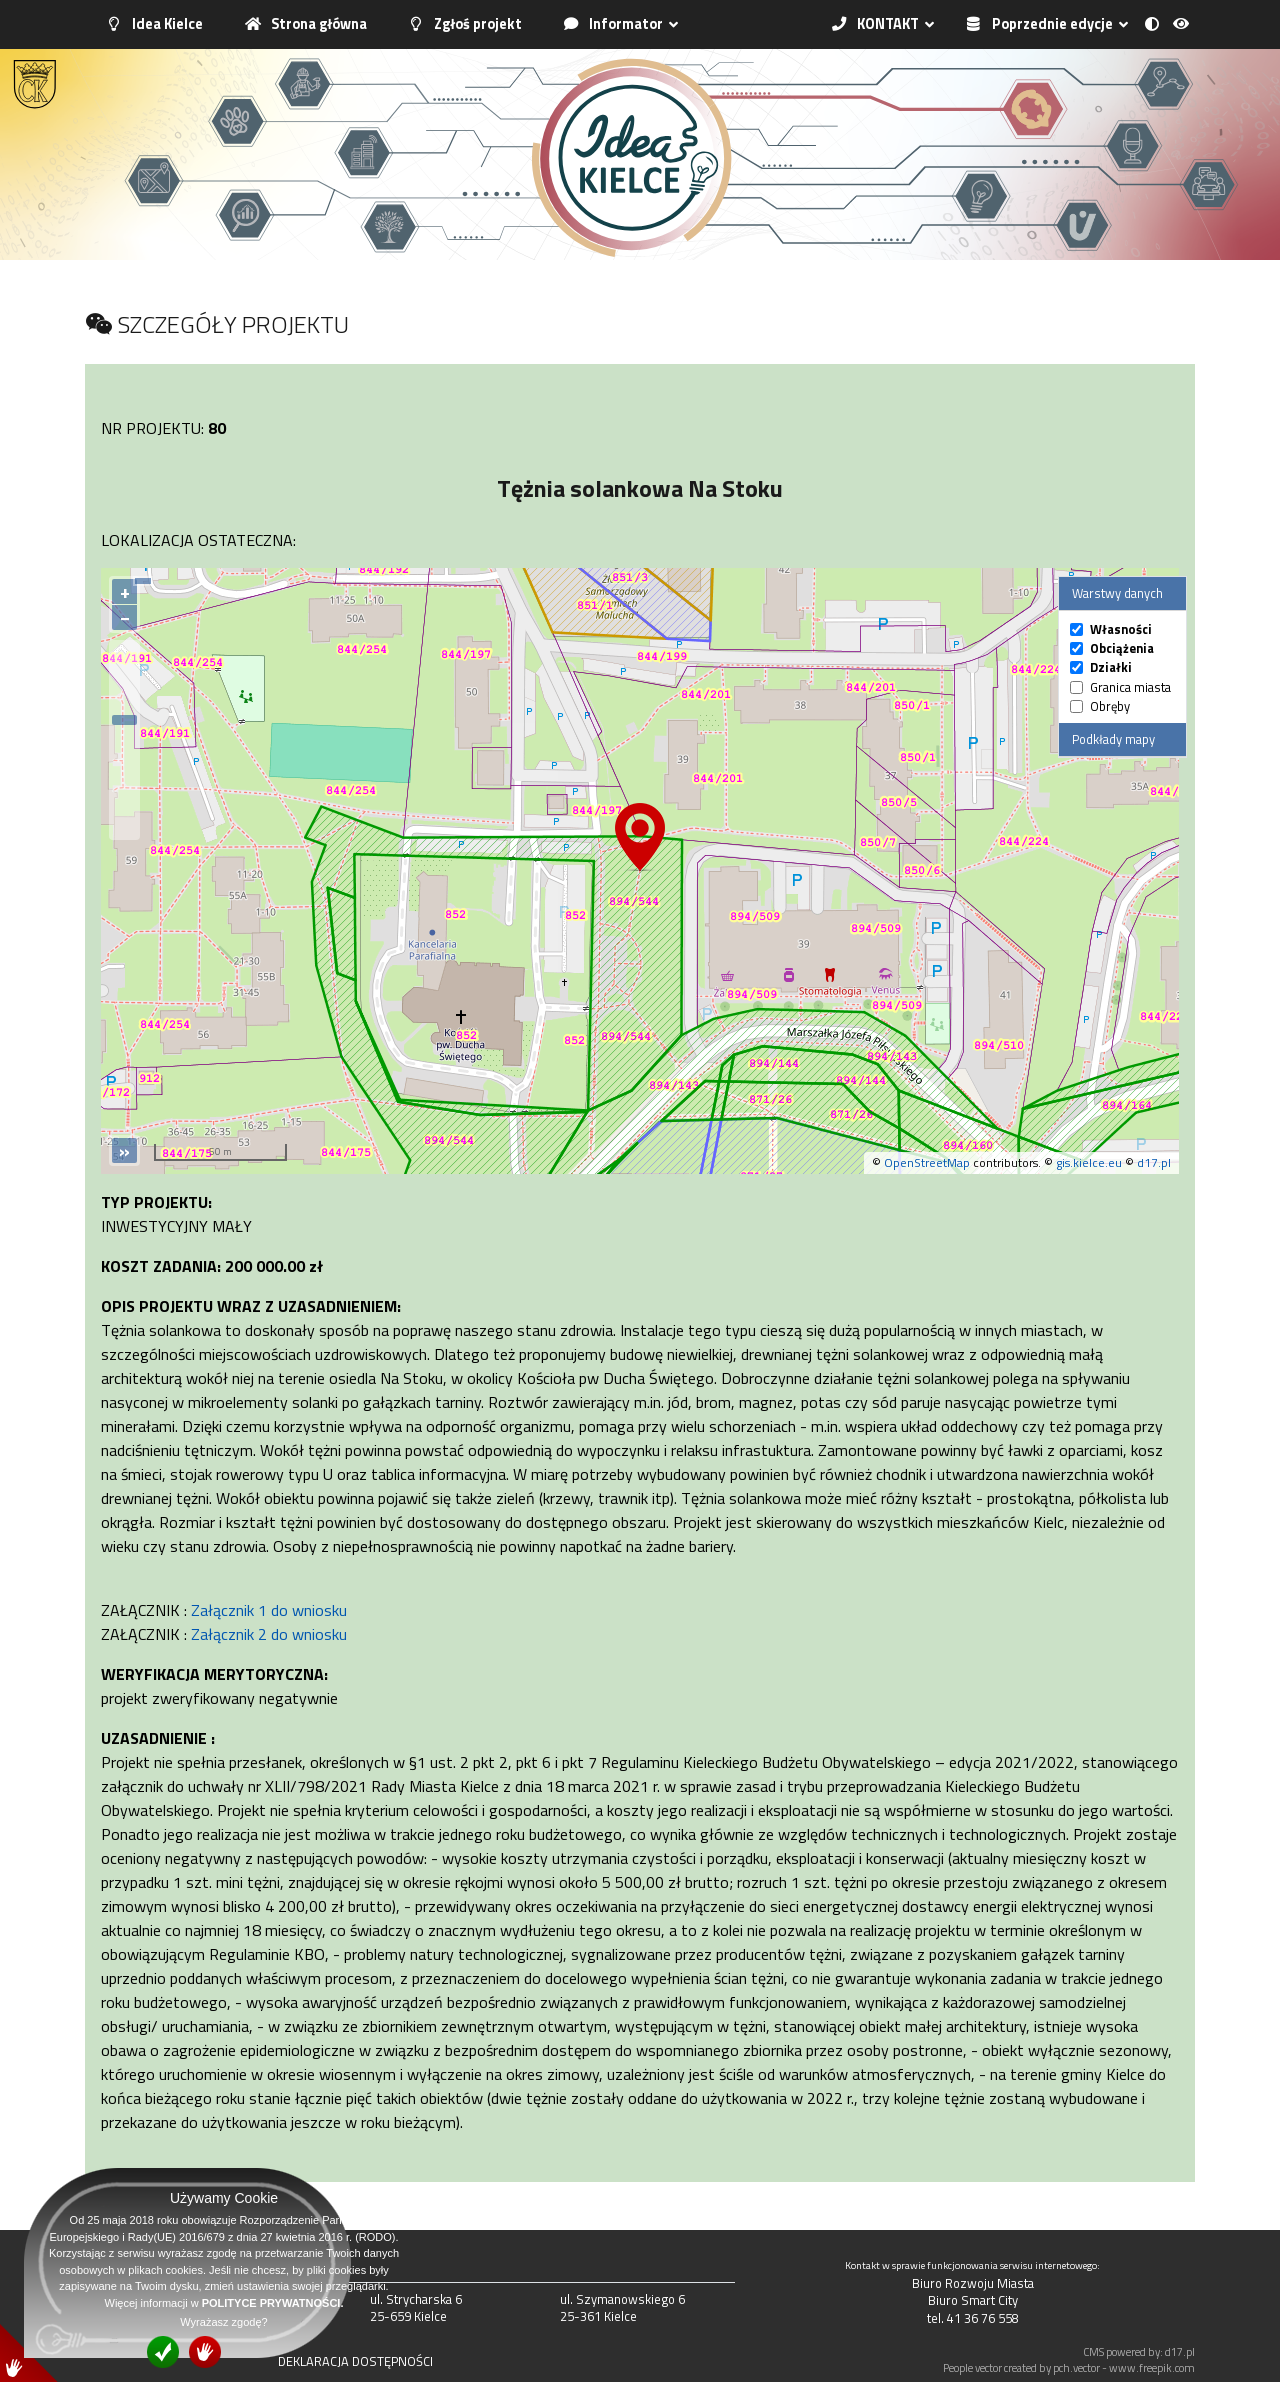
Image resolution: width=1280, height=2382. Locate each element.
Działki (1111, 667)
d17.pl (1154, 1162)
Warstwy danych (1117, 593)
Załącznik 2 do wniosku (269, 1634)
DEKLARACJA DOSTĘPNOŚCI (355, 2361)
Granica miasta (1130, 687)
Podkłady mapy (1113, 739)
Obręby (1110, 706)
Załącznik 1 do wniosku (269, 1610)
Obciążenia (1122, 648)
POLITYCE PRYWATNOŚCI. (273, 2303)
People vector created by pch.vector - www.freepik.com (1069, 2367)
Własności (1121, 629)
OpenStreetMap (927, 1162)
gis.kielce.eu (1089, 1162)
